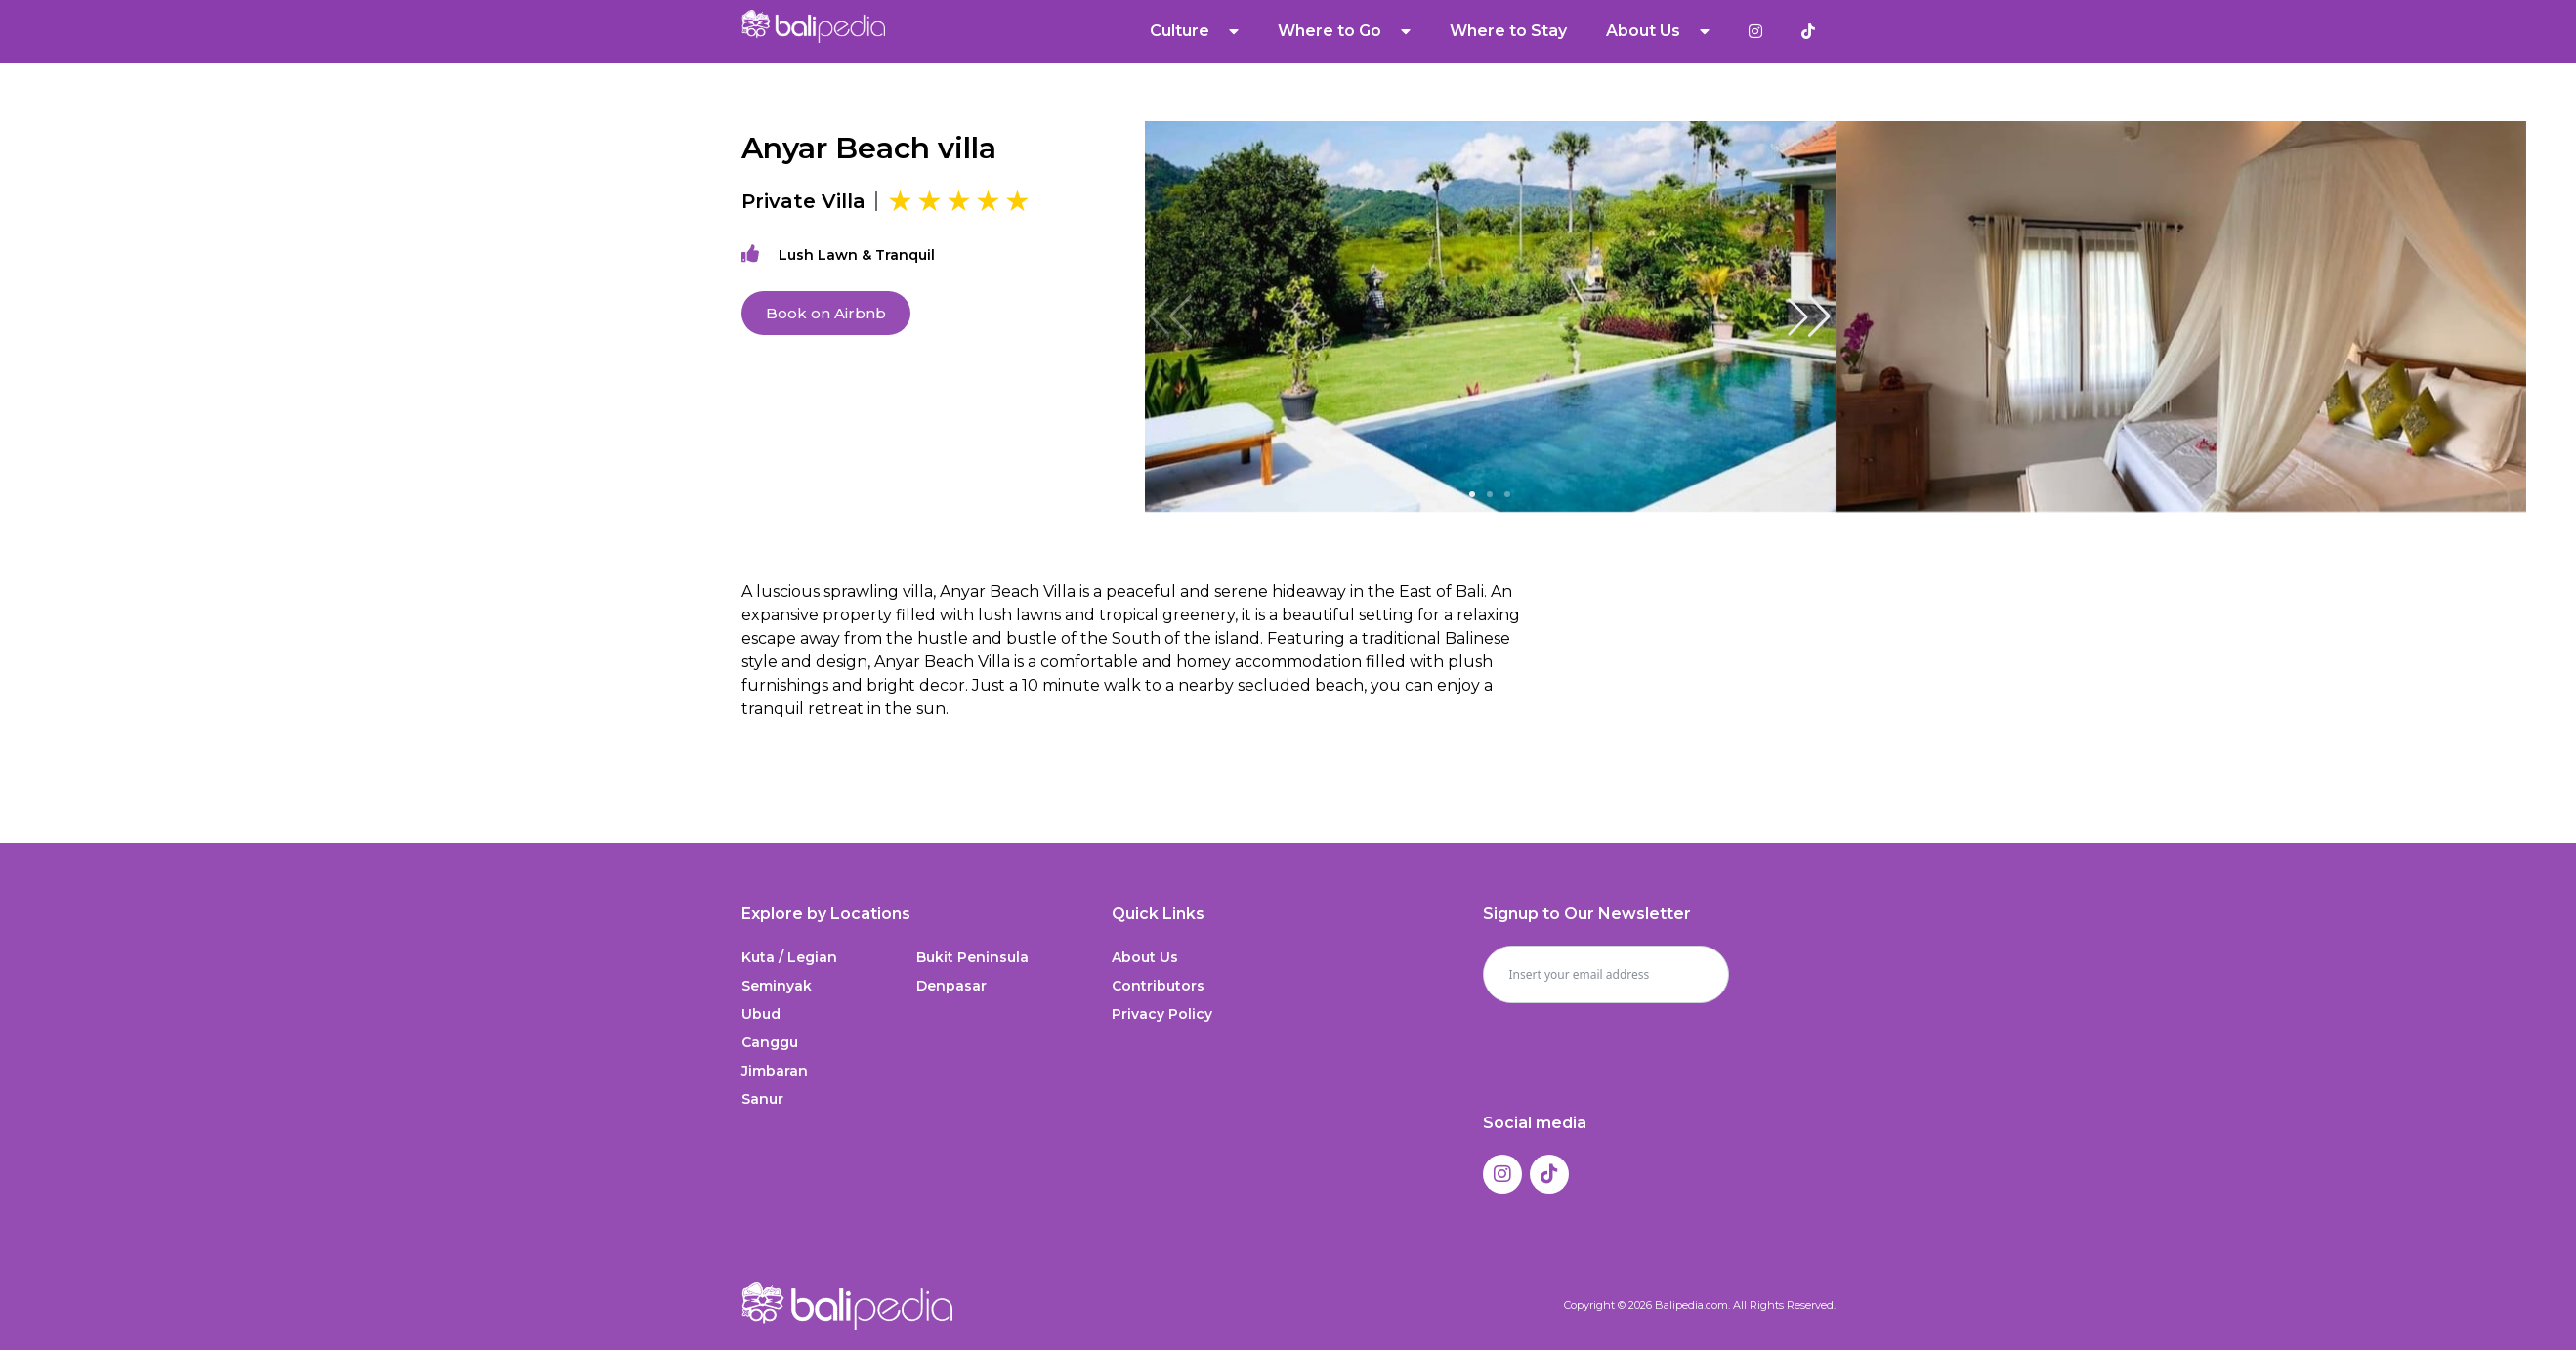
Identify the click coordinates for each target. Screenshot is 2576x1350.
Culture (1194, 31)
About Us (1658, 31)
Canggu (769, 1042)
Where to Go (1344, 31)
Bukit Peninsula (972, 957)
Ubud (761, 1014)
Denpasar (951, 985)
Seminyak (776, 985)
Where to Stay (1508, 30)
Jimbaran (774, 1070)
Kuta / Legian (789, 957)
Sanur (762, 1099)
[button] (1809, 316)
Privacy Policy (1162, 1014)
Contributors (1158, 985)
